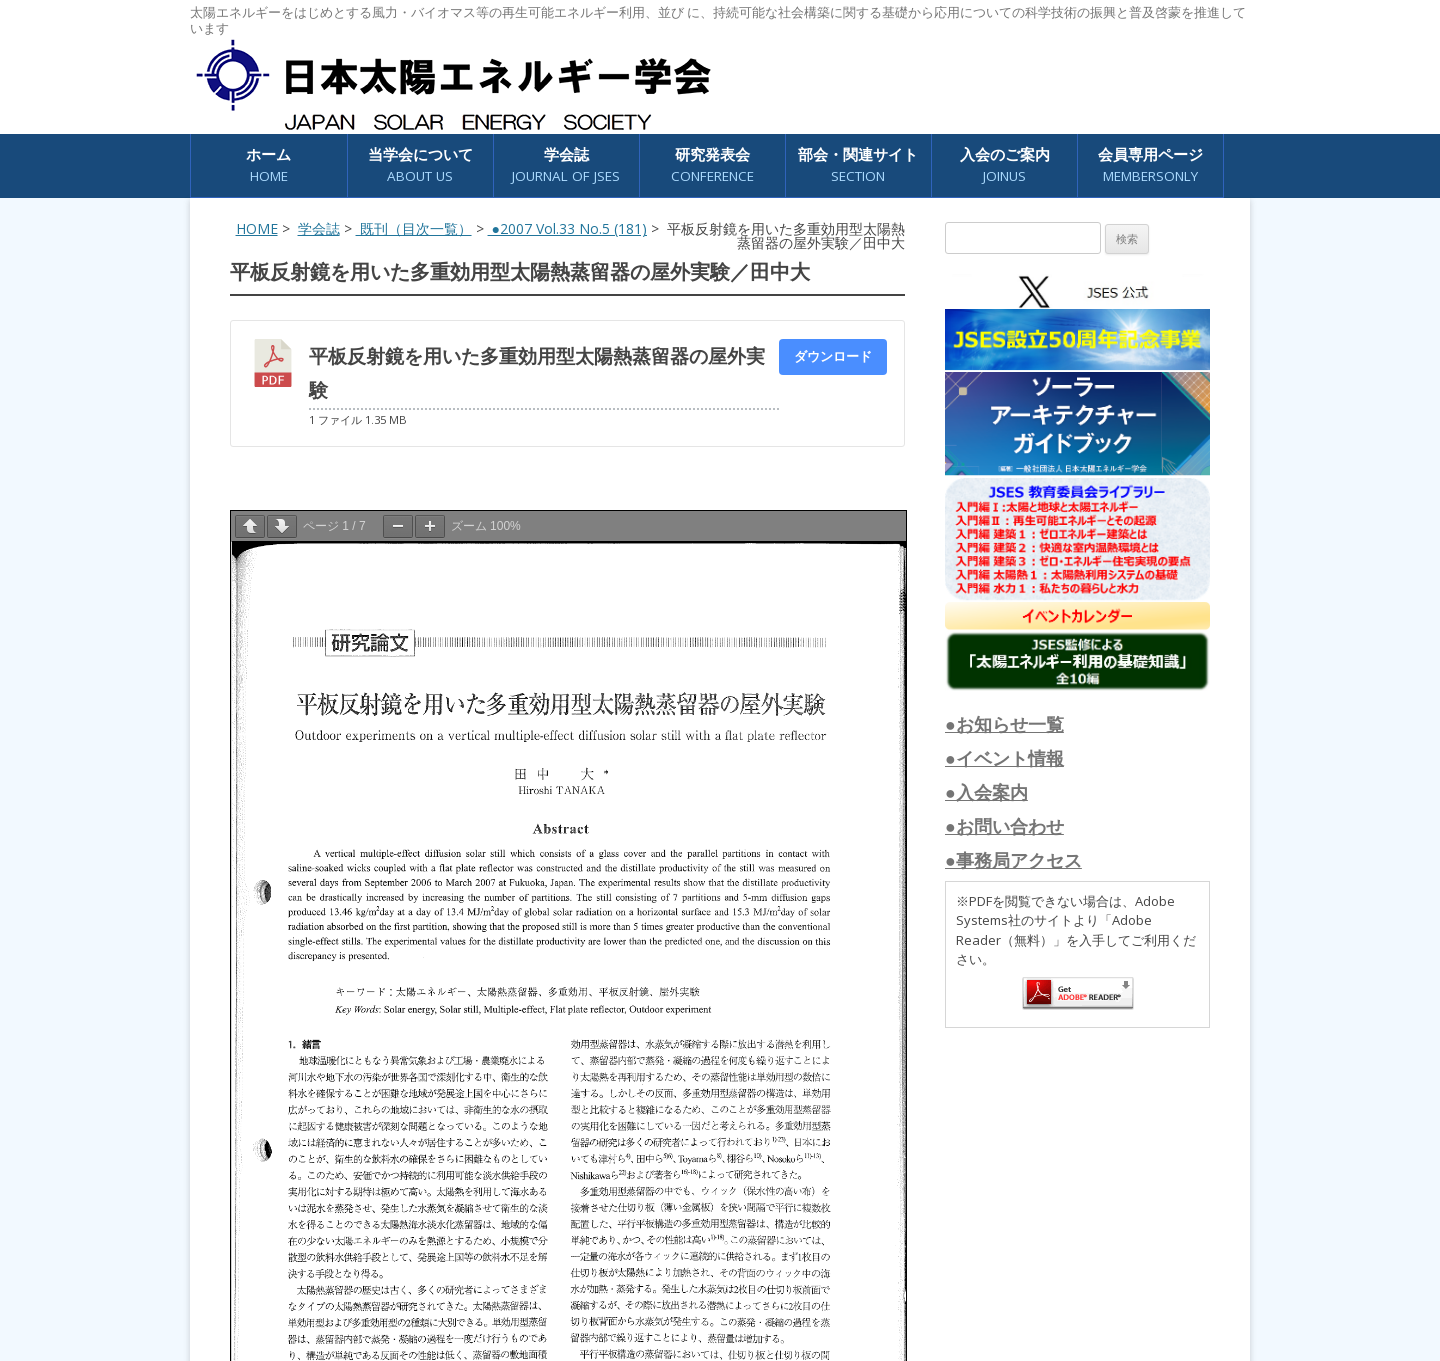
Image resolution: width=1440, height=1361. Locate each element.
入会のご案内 (1005, 165)
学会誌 (566, 165)
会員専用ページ (1150, 165)
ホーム (268, 165)
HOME (257, 228)
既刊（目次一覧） (414, 228)
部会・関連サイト (858, 165)
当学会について (420, 165)
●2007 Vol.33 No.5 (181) (567, 228)
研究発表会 (712, 165)
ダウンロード (833, 356)
